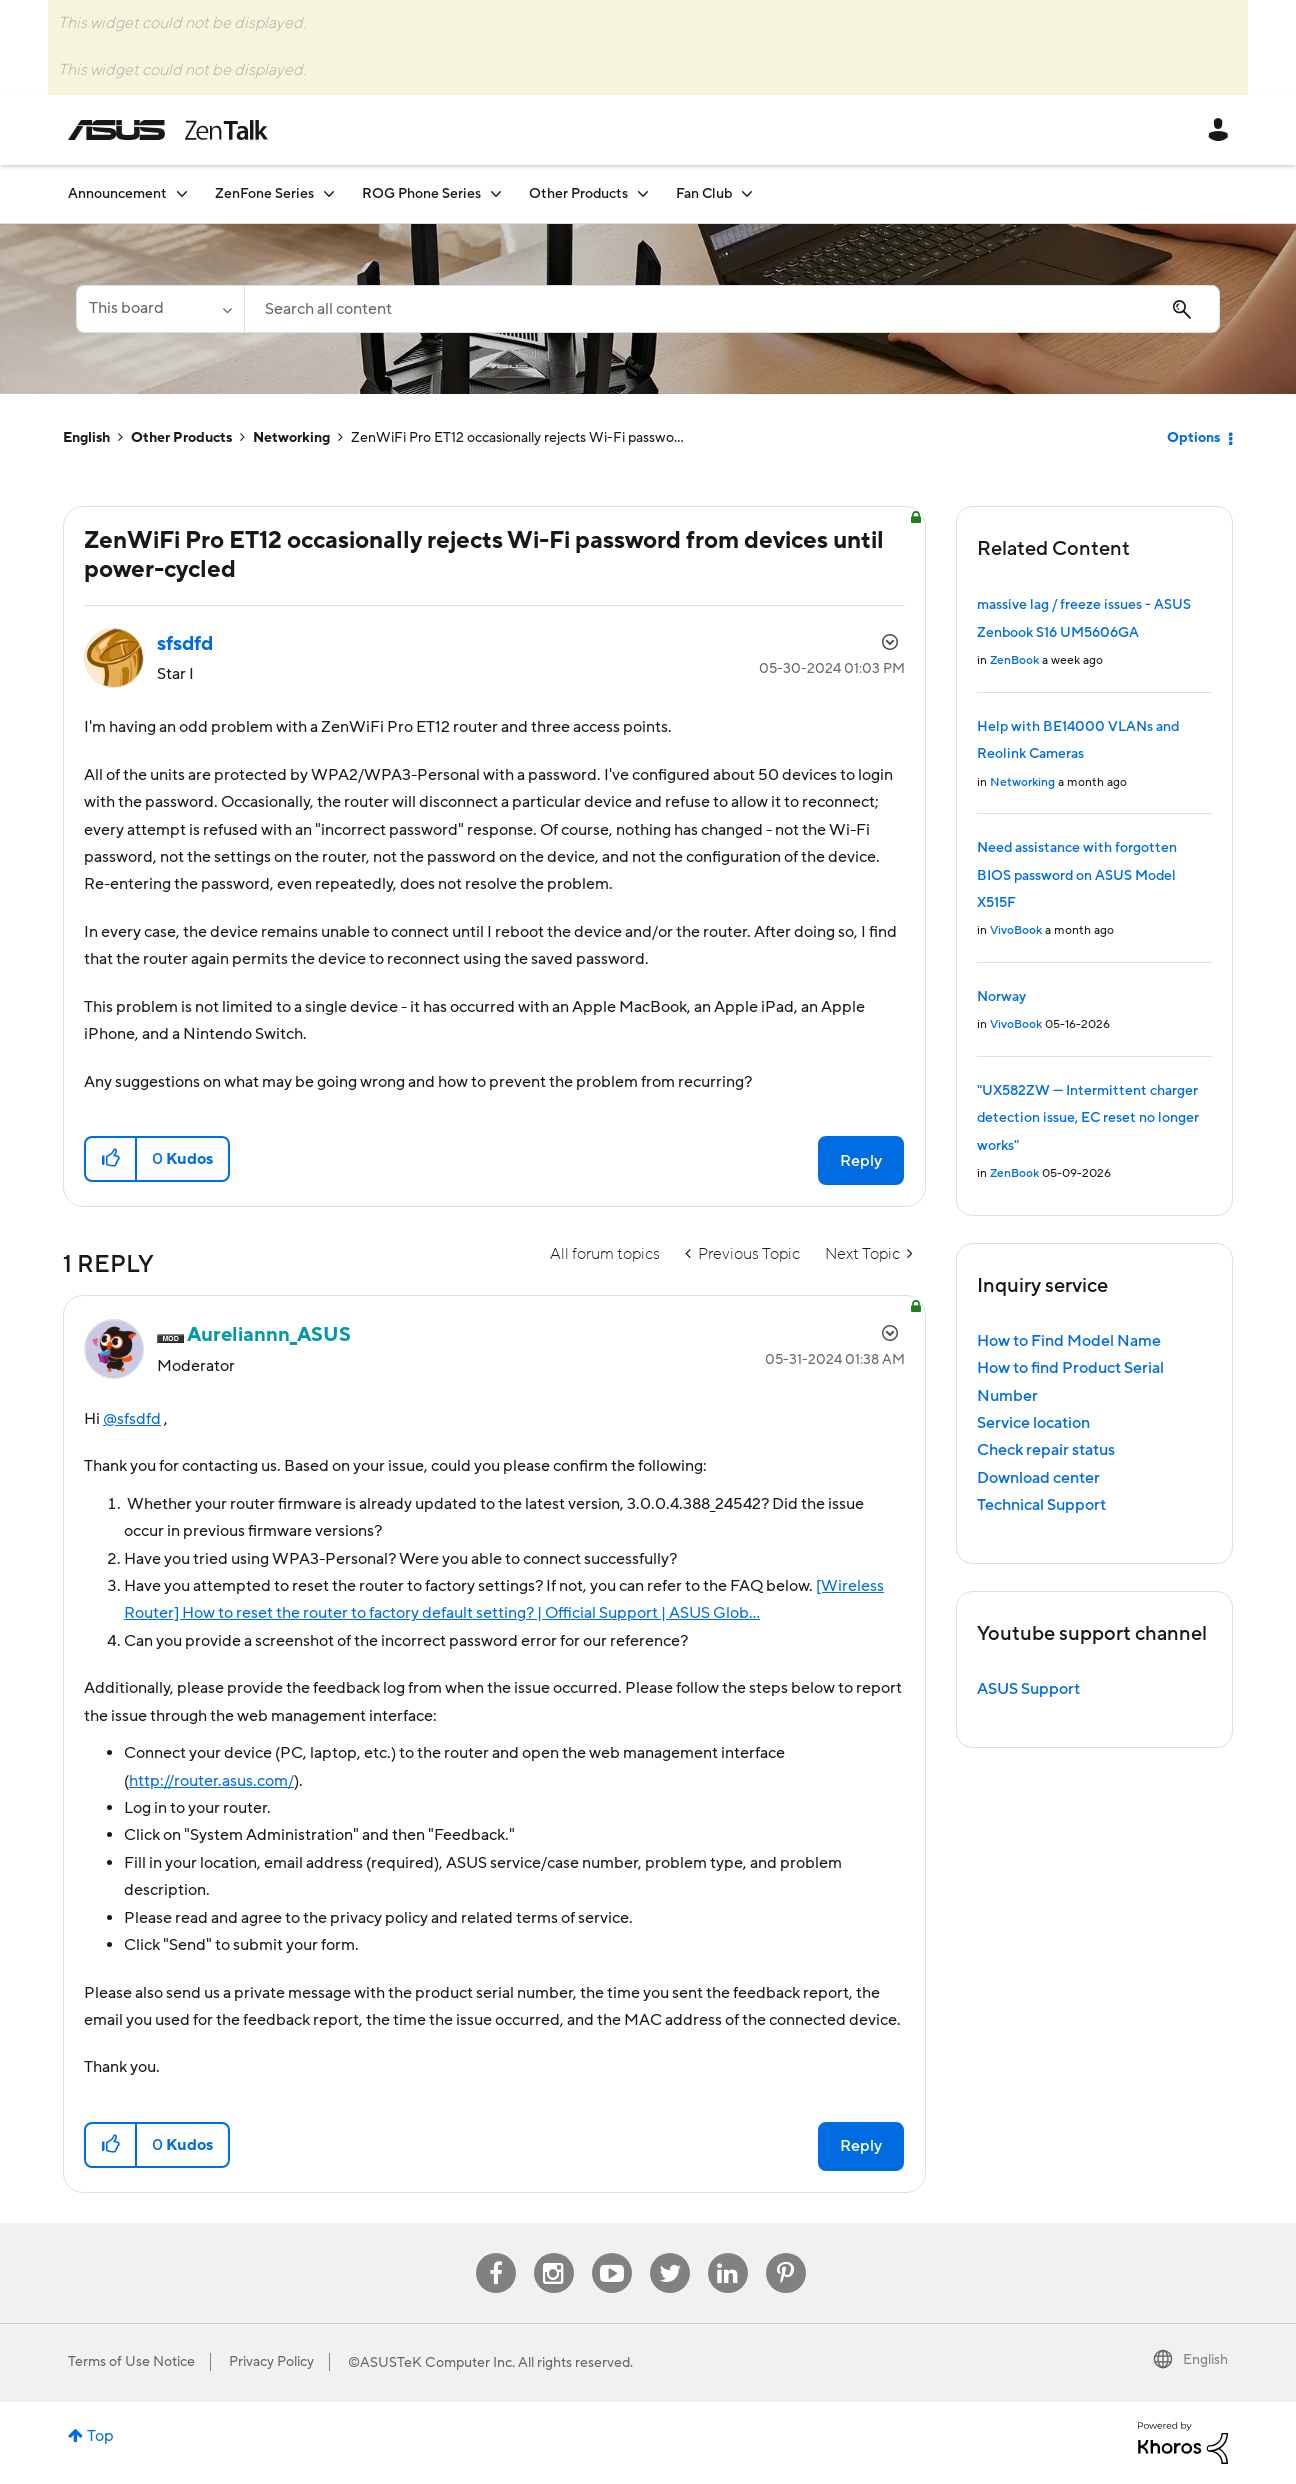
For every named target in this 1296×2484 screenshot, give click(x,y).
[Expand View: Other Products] (643, 193)
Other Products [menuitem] (578, 194)
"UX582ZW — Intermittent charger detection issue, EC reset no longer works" (1088, 1118)
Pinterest (786, 2253)
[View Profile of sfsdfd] (185, 644)
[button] (111, 1159)
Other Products (181, 438)
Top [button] (100, 2436)
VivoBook (1016, 930)
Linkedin (728, 2253)
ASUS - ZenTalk (168, 130)
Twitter (669, 2253)
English (86, 438)
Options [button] (1193, 438)
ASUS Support (1028, 1689)
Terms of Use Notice (131, 2362)
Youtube (612, 2253)
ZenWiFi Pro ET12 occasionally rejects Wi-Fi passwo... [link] (517, 438)
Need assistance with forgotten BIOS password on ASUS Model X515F (1077, 875)
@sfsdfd (132, 1419)
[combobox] (732, 309)
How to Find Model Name (1069, 1341)
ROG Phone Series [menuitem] (421, 194)
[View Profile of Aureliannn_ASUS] (269, 1335)
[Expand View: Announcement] (182, 193)
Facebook (496, 2253)
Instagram (553, 2253)
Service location (1033, 1423)
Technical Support (1041, 1505)
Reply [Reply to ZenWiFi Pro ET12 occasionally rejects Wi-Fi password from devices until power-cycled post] (861, 1161)
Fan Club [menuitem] (704, 194)
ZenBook (1014, 660)
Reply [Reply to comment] (861, 2146)
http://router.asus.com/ (211, 1781)
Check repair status (1046, 1450)
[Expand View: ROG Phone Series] (496, 193)
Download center (1038, 1478)
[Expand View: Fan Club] (747, 193)
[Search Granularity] (160, 309)
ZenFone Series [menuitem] (264, 194)
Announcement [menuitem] (117, 194)
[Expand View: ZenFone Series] (329, 193)
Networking (291, 438)
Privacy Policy (271, 2362)
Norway (1001, 997)
